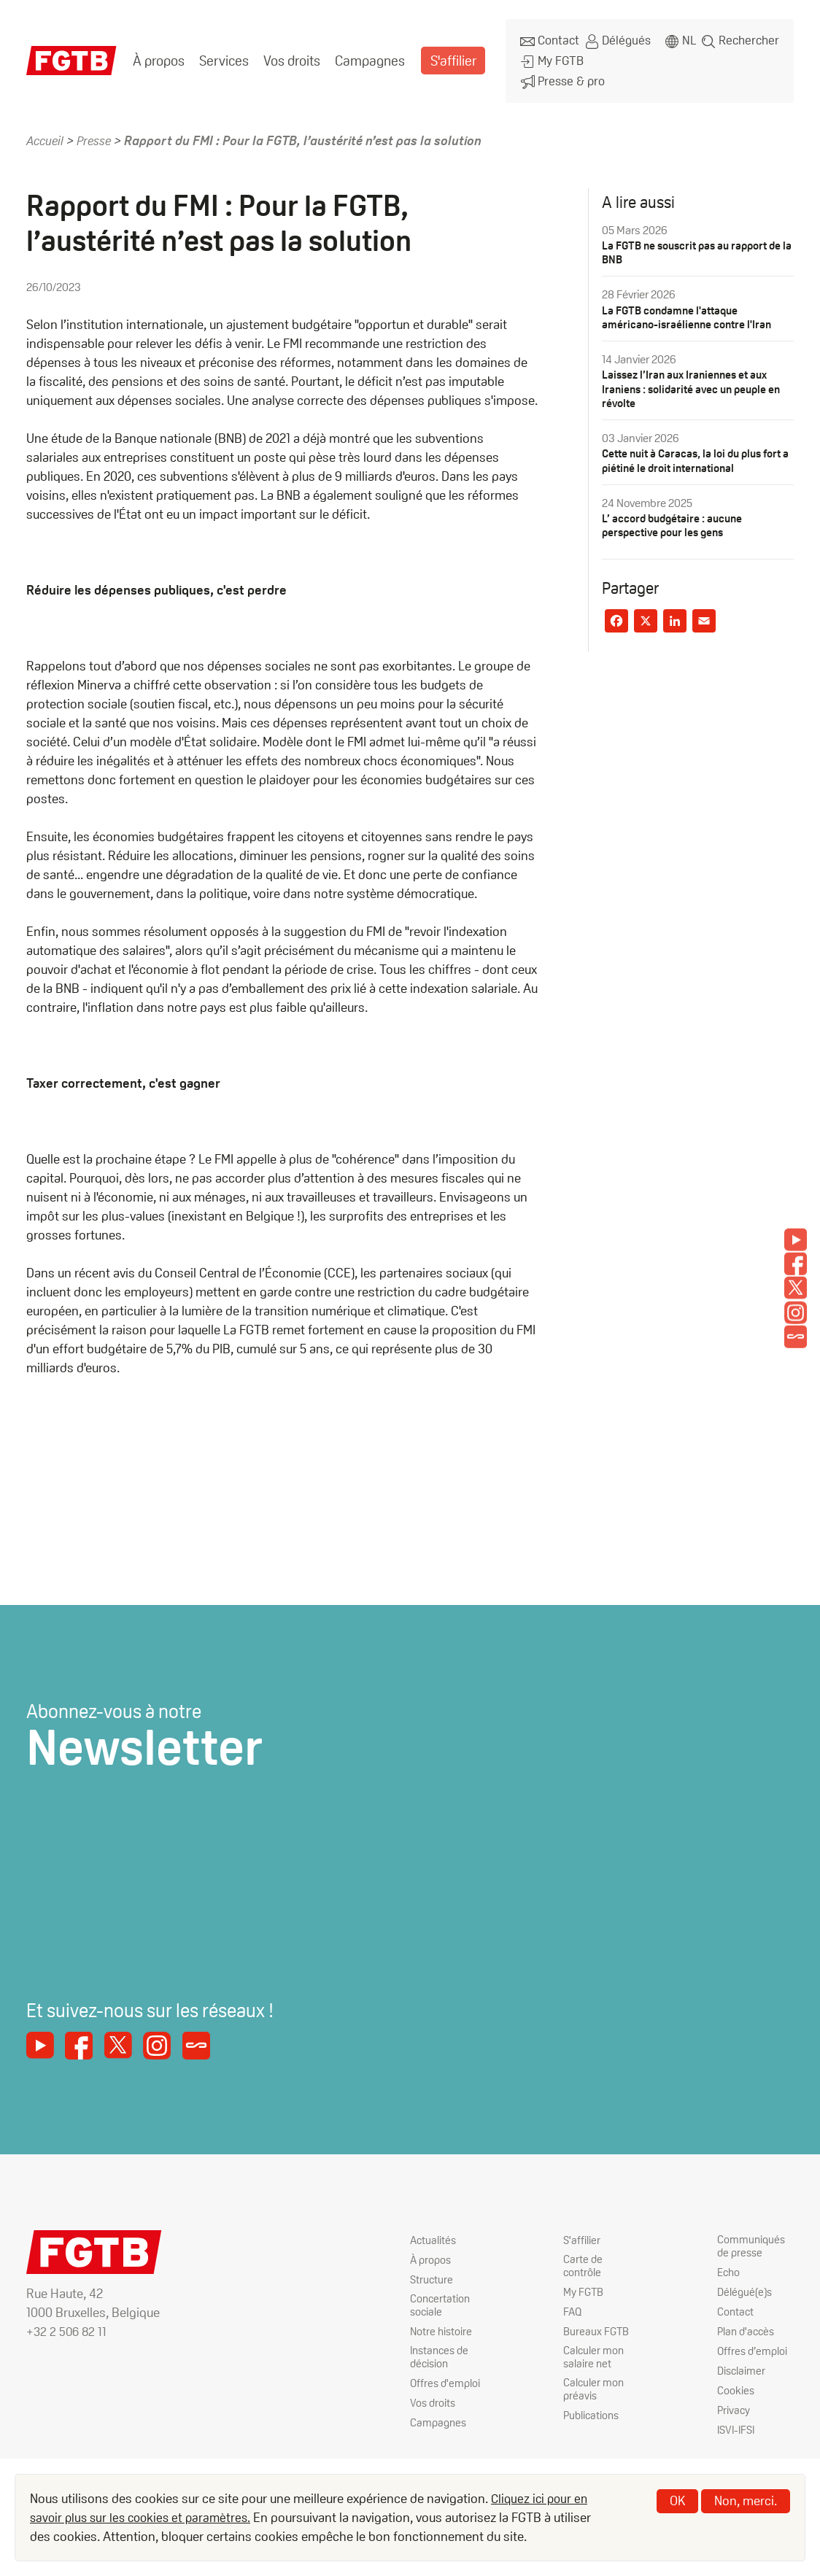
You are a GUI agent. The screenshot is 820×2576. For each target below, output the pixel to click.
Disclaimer (742, 2363)
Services (222, 55)
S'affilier (445, 55)
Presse (98, 130)
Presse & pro (559, 72)
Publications (593, 2411)
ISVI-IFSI (738, 2423)
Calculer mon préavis (594, 2384)
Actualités (434, 2231)
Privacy (734, 2403)
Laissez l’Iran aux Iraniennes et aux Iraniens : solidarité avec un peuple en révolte (696, 378)
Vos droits (288, 55)
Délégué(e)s (746, 2284)
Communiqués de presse (752, 2238)
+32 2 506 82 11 (67, 2321)
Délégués (615, 39)
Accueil (46, 130)
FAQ (573, 2304)
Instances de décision (441, 2350)
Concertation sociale (441, 2297)
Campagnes (364, 55)
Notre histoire (442, 2324)
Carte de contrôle (583, 2258)
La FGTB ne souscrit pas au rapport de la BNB (697, 242)
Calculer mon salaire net (594, 2350)
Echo (729, 2265)
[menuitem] (158, 55)
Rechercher (750, 39)
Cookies (736, 2383)
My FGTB (550, 55)
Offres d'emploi (446, 2378)
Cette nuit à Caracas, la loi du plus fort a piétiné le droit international (697, 449)
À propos (158, 55)
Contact (548, 39)
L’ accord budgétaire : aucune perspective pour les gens (675, 514)
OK (677, 2500)
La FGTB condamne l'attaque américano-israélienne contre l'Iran (690, 306)
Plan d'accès (747, 2324)
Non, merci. (745, 2500)
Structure (432, 2270)
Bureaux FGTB (596, 2324)
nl (688, 39)
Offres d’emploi (753, 2343)
